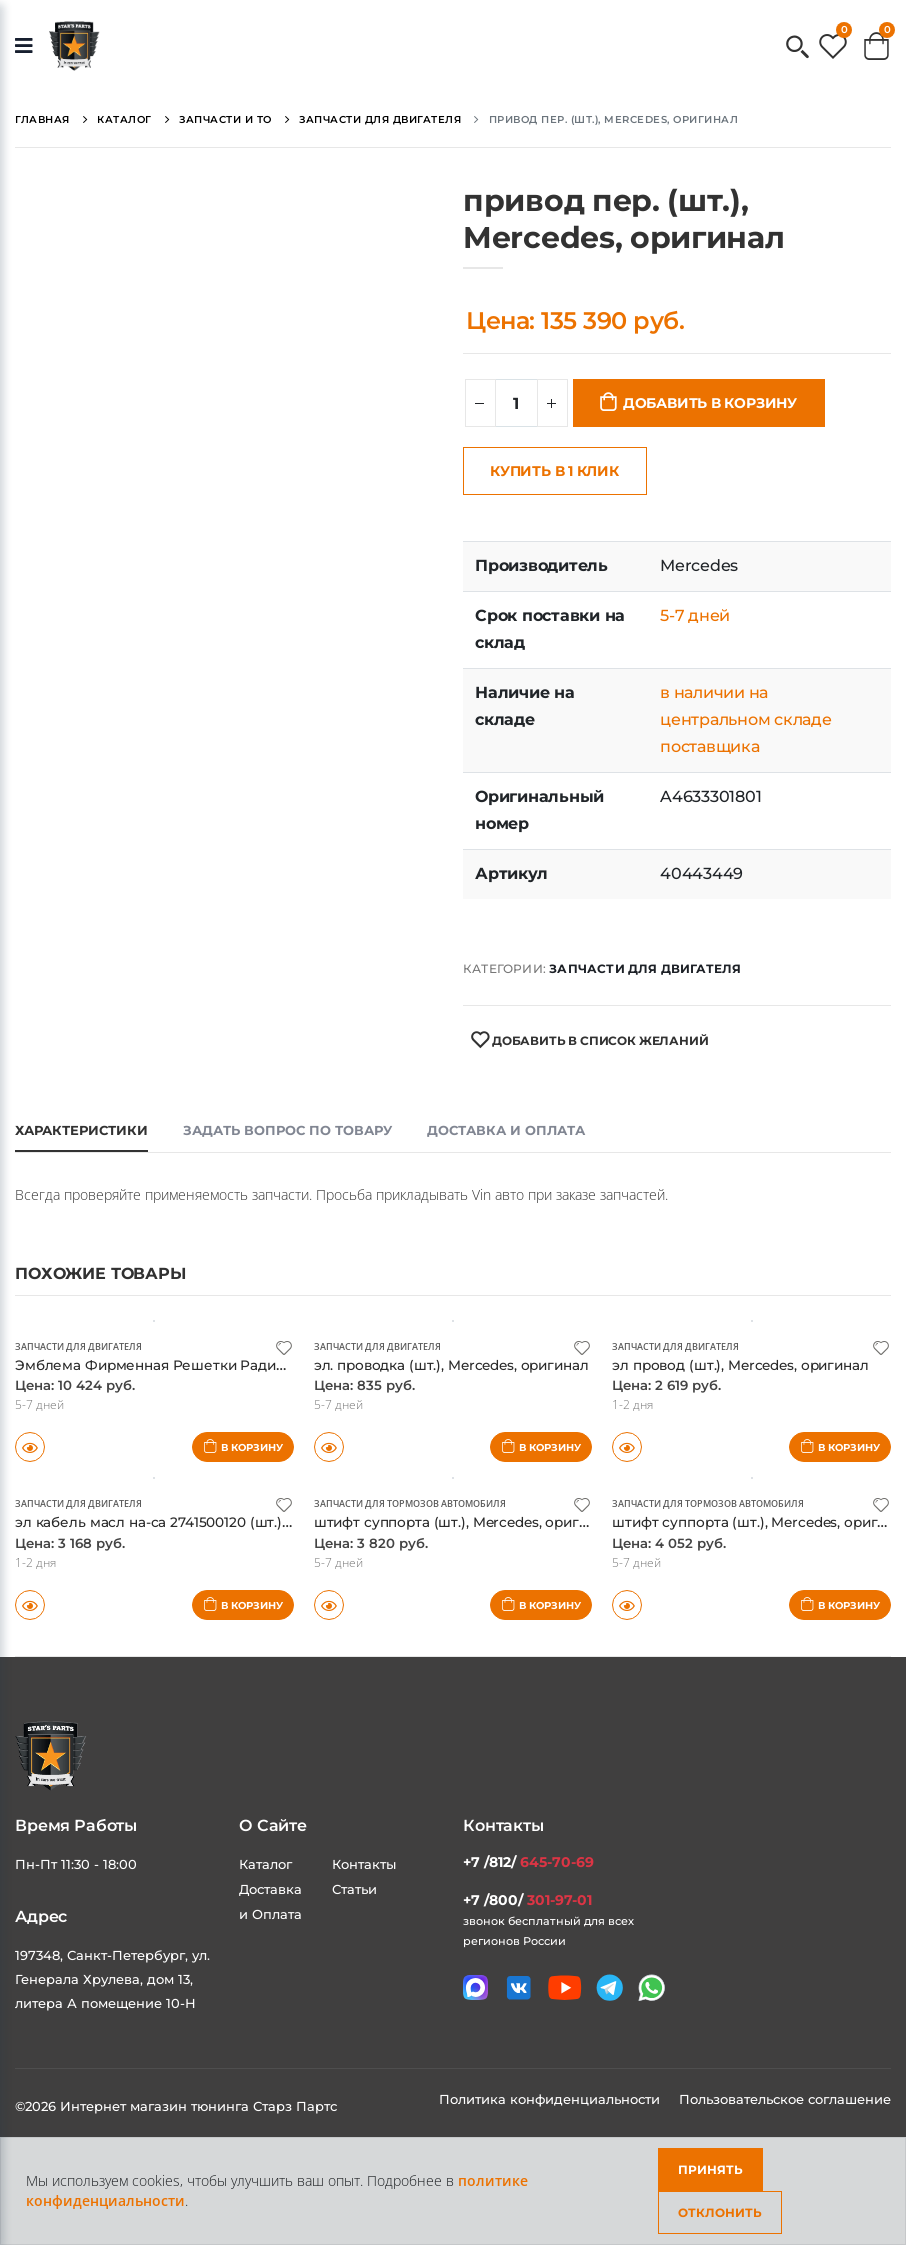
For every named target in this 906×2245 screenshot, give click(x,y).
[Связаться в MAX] (475, 1987)
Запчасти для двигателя (645, 968)
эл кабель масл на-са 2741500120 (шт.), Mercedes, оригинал (242, 1521)
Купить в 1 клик (554, 471)
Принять (710, 2169)
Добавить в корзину (710, 403)
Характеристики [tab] (81, 1130)
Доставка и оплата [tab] (506, 1130)
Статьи (354, 1889)
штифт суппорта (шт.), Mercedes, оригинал (476, 1521)
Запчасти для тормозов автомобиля (420, 1503)
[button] (797, 48)
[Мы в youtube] (564, 1987)
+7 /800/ (527, 1900)
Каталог (265, 1864)
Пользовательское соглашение (785, 2099)
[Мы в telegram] (609, 1987)
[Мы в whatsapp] (651, 1987)
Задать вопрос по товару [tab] (287, 1130)
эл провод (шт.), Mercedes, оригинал (751, 1364)
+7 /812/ (528, 1862)
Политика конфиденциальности (551, 2099)
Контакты (364, 1864)
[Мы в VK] (518, 1987)
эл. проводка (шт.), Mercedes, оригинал (463, 1364)
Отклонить (720, 2212)
